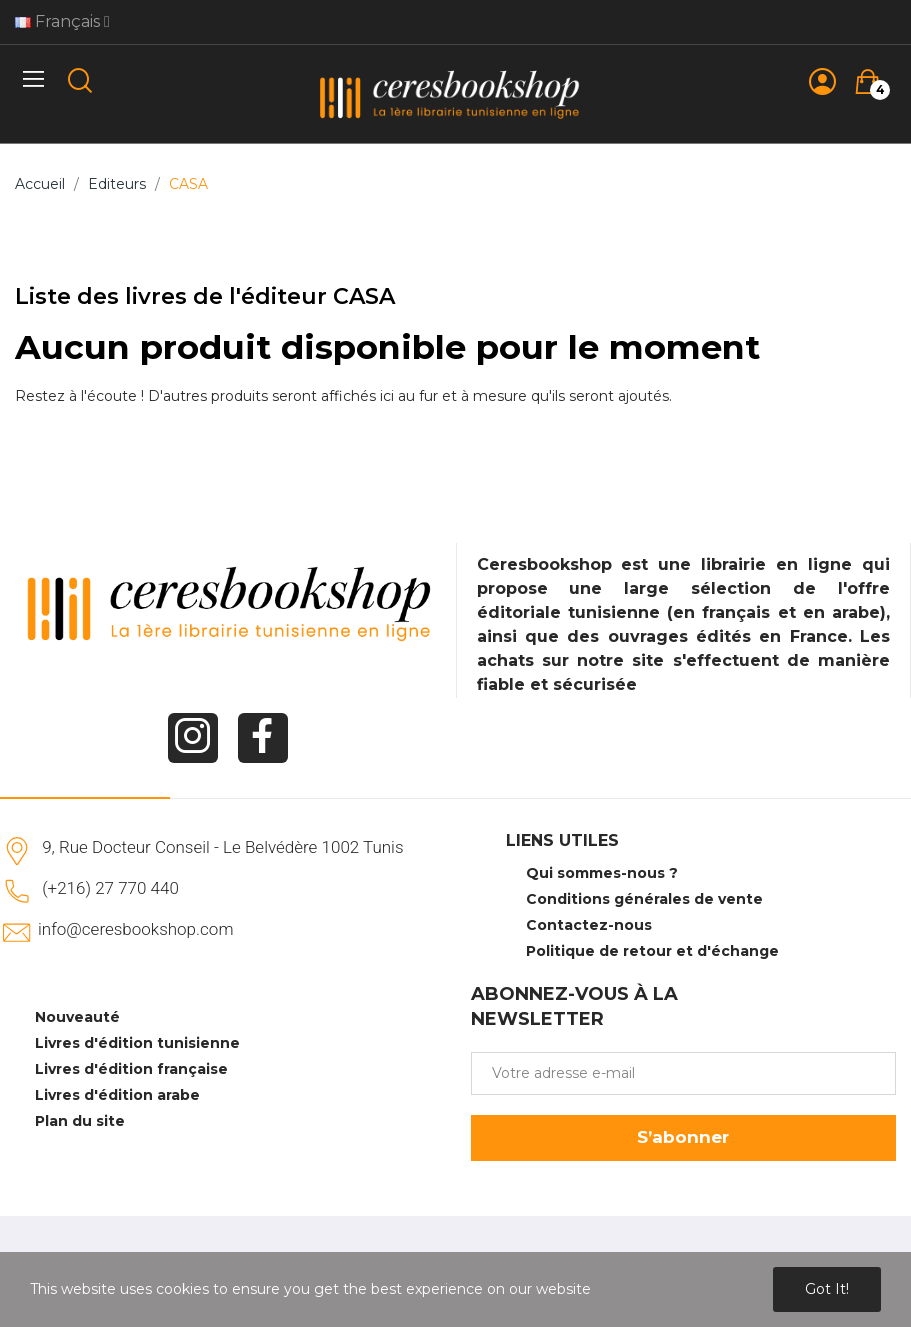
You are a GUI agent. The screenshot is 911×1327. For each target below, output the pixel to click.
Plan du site (80, 1121)
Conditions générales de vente (644, 899)
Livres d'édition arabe (117, 1095)
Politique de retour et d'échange (652, 951)
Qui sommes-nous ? (602, 873)
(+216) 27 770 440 (110, 888)
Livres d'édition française (131, 1069)
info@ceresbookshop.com (135, 929)
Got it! (827, 1289)
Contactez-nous (589, 925)
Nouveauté (77, 1017)
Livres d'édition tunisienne (137, 1043)
